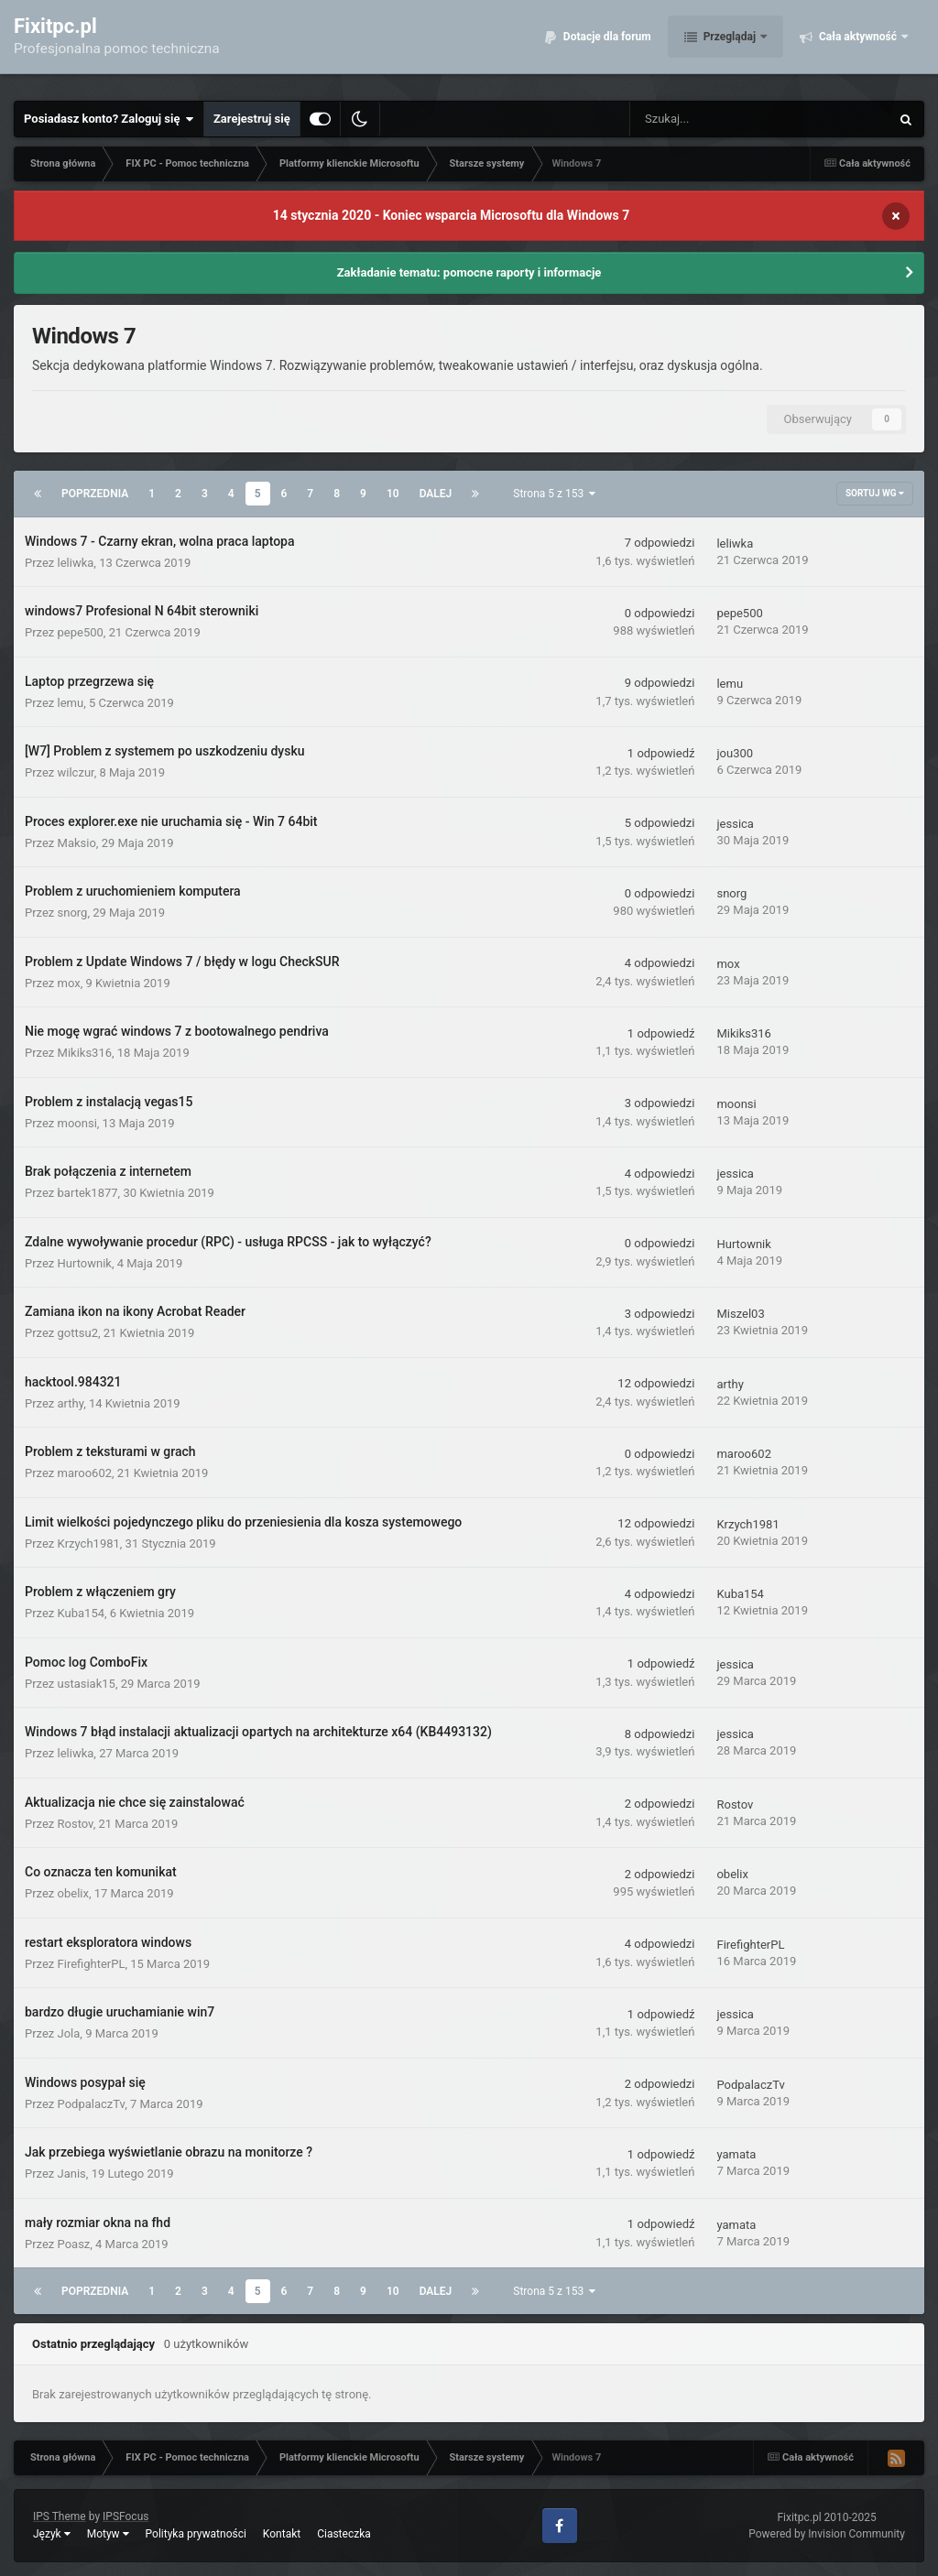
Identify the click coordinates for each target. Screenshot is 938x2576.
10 (393, 493)
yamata (736, 2154)
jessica (734, 824)
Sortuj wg (874, 493)
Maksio (77, 843)
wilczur (76, 772)
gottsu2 (78, 1333)
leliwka (76, 563)
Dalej (436, 493)
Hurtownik (85, 1263)
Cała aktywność (858, 45)
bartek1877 (88, 1193)
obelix (73, 1893)
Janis (72, 2173)
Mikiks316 (85, 1053)
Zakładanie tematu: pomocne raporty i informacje (469, 272)
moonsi (77, 1123)
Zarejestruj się (251, 118)
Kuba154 (81, 1613)
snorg (73, 912)
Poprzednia (94, 493)
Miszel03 (740, 1314)
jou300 (734, 753)
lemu (71, 703)
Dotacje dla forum (606, 45)
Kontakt (281, 2533)
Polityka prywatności (196, 2533)
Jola (69, 2033)
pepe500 (81, 632)
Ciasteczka (344, 2533)
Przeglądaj (729, 45)
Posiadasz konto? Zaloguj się (109, 119)
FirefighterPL (91, 1964)
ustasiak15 (86, 1683)
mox (69, 983)
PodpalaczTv (91, 2104)
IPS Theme (59, 2516)
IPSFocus (125, 2516)
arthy (71, 1403)
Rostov (75, 1824)
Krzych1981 (89, 1543)
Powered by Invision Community (826, 2533)
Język (52, 2533)
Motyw (108, 2533)
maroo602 (85, 1473)
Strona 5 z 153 (554, 493)
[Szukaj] (719, 119)
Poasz (74, 2244)
